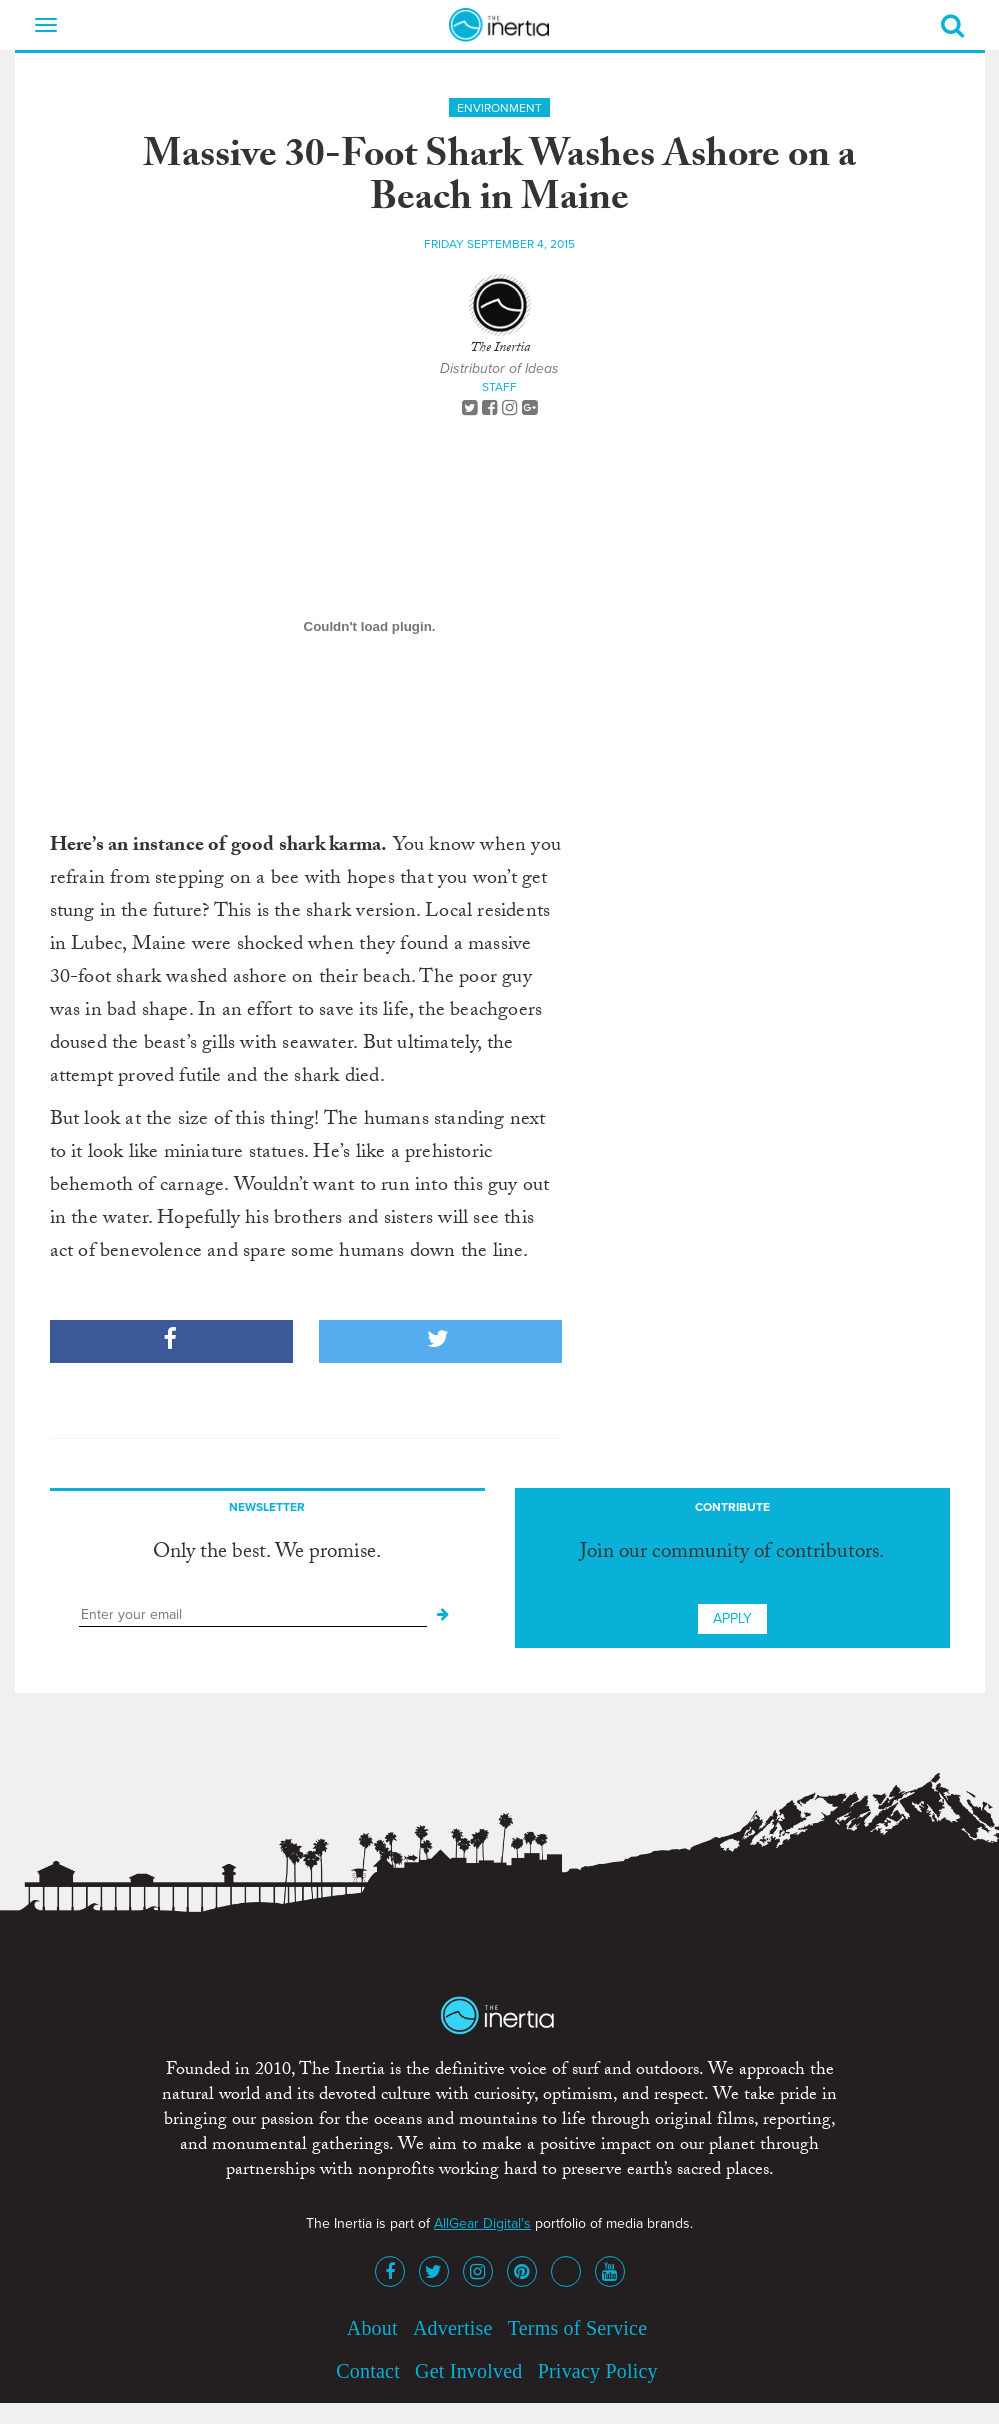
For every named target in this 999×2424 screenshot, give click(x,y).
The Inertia (500, 349)
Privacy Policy (598, 2371)
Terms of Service (578, 2328)
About (372, 2328)
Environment (499, 108)
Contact (368, 2371)
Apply (732, 1618)
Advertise (453, 2328)
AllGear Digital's (482, 2223)
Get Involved (468, 2371)
